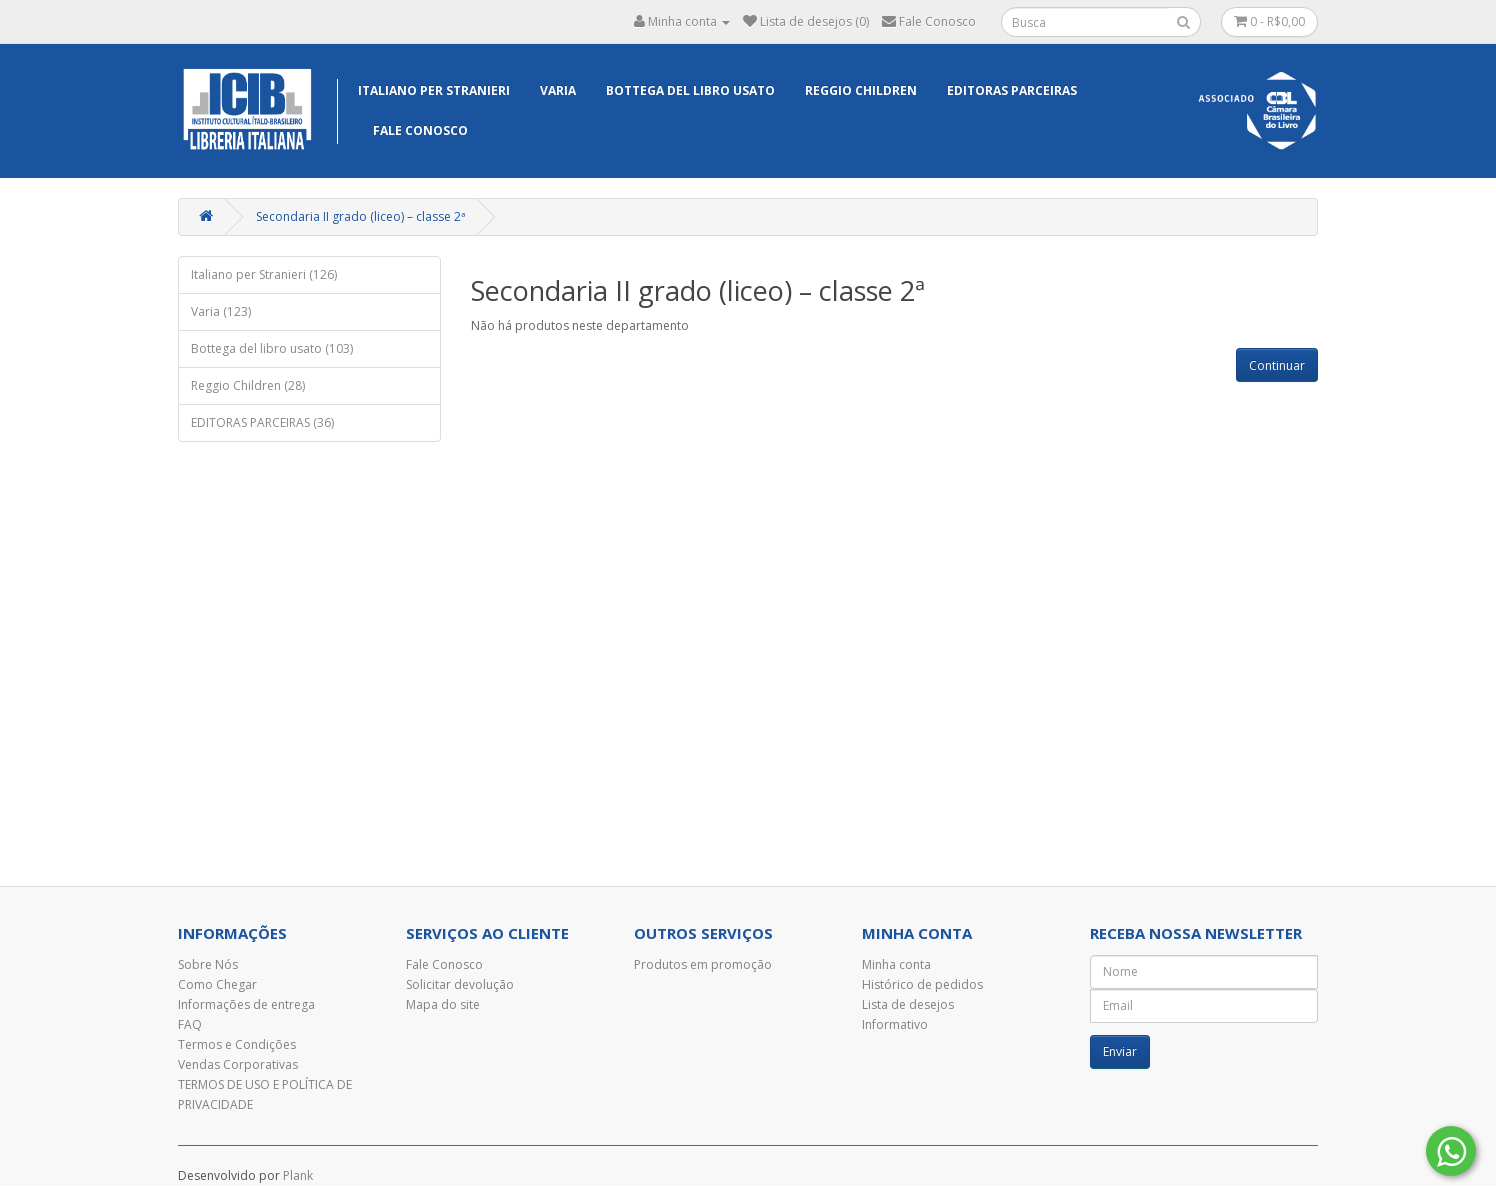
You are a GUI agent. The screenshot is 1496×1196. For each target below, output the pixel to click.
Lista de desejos (908, 1004)
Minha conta (896, 964)
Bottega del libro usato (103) (272, 348)
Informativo (895, 1024)
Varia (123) (221, 311)
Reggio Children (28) (248, 385)
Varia (558, 90)
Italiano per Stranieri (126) (264, 274)
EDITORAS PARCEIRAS (1012, 90)
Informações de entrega (246, 1004)
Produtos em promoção (703, 964)
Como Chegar (217, 984)
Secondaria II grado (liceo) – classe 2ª (360, 216)
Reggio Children (861, 90)
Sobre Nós (208, 964)
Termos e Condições (237, 1044)
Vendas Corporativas (238, 1064)
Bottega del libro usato (690, 90)
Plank (298, 1175)
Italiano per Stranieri (434, 90)
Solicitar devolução (460, 984)
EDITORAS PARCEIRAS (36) (262, 422)
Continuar (1277, 365)
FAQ (190, 1024)
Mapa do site (443, 1004)
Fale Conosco (420, 130)
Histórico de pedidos (922, 984)
